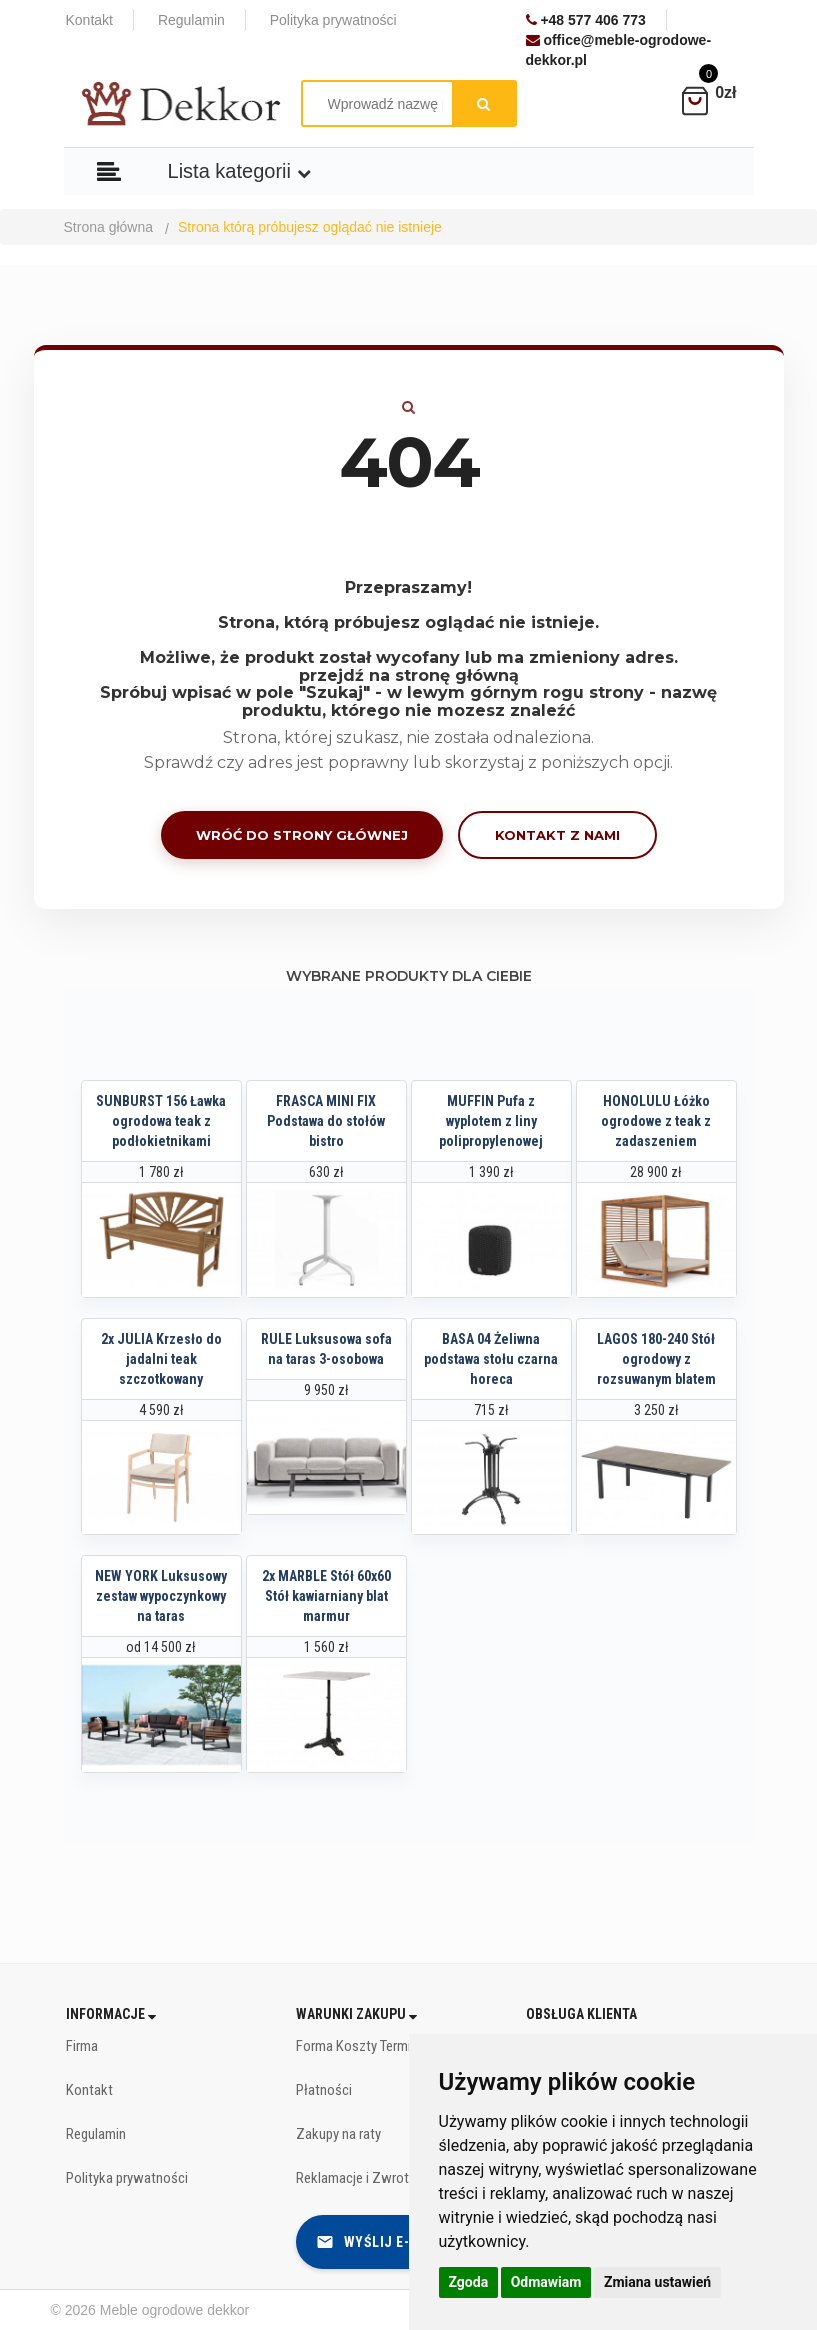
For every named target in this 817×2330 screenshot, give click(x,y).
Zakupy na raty (338, 2134)
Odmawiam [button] (546, 2282)
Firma (82, 2046)
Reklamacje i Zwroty (355, 2178)
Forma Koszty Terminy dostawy (387, 2046)
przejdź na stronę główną (409, 675)
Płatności (324, 2090)
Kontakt (89, 2090)
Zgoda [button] (469, 2282)
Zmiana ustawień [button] (657, 2282)
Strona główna (109, 227)
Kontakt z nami (557, 835)
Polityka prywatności (127, 2178)
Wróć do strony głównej (302, 835)
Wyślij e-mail (379, 2242)
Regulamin (96, 2134)
